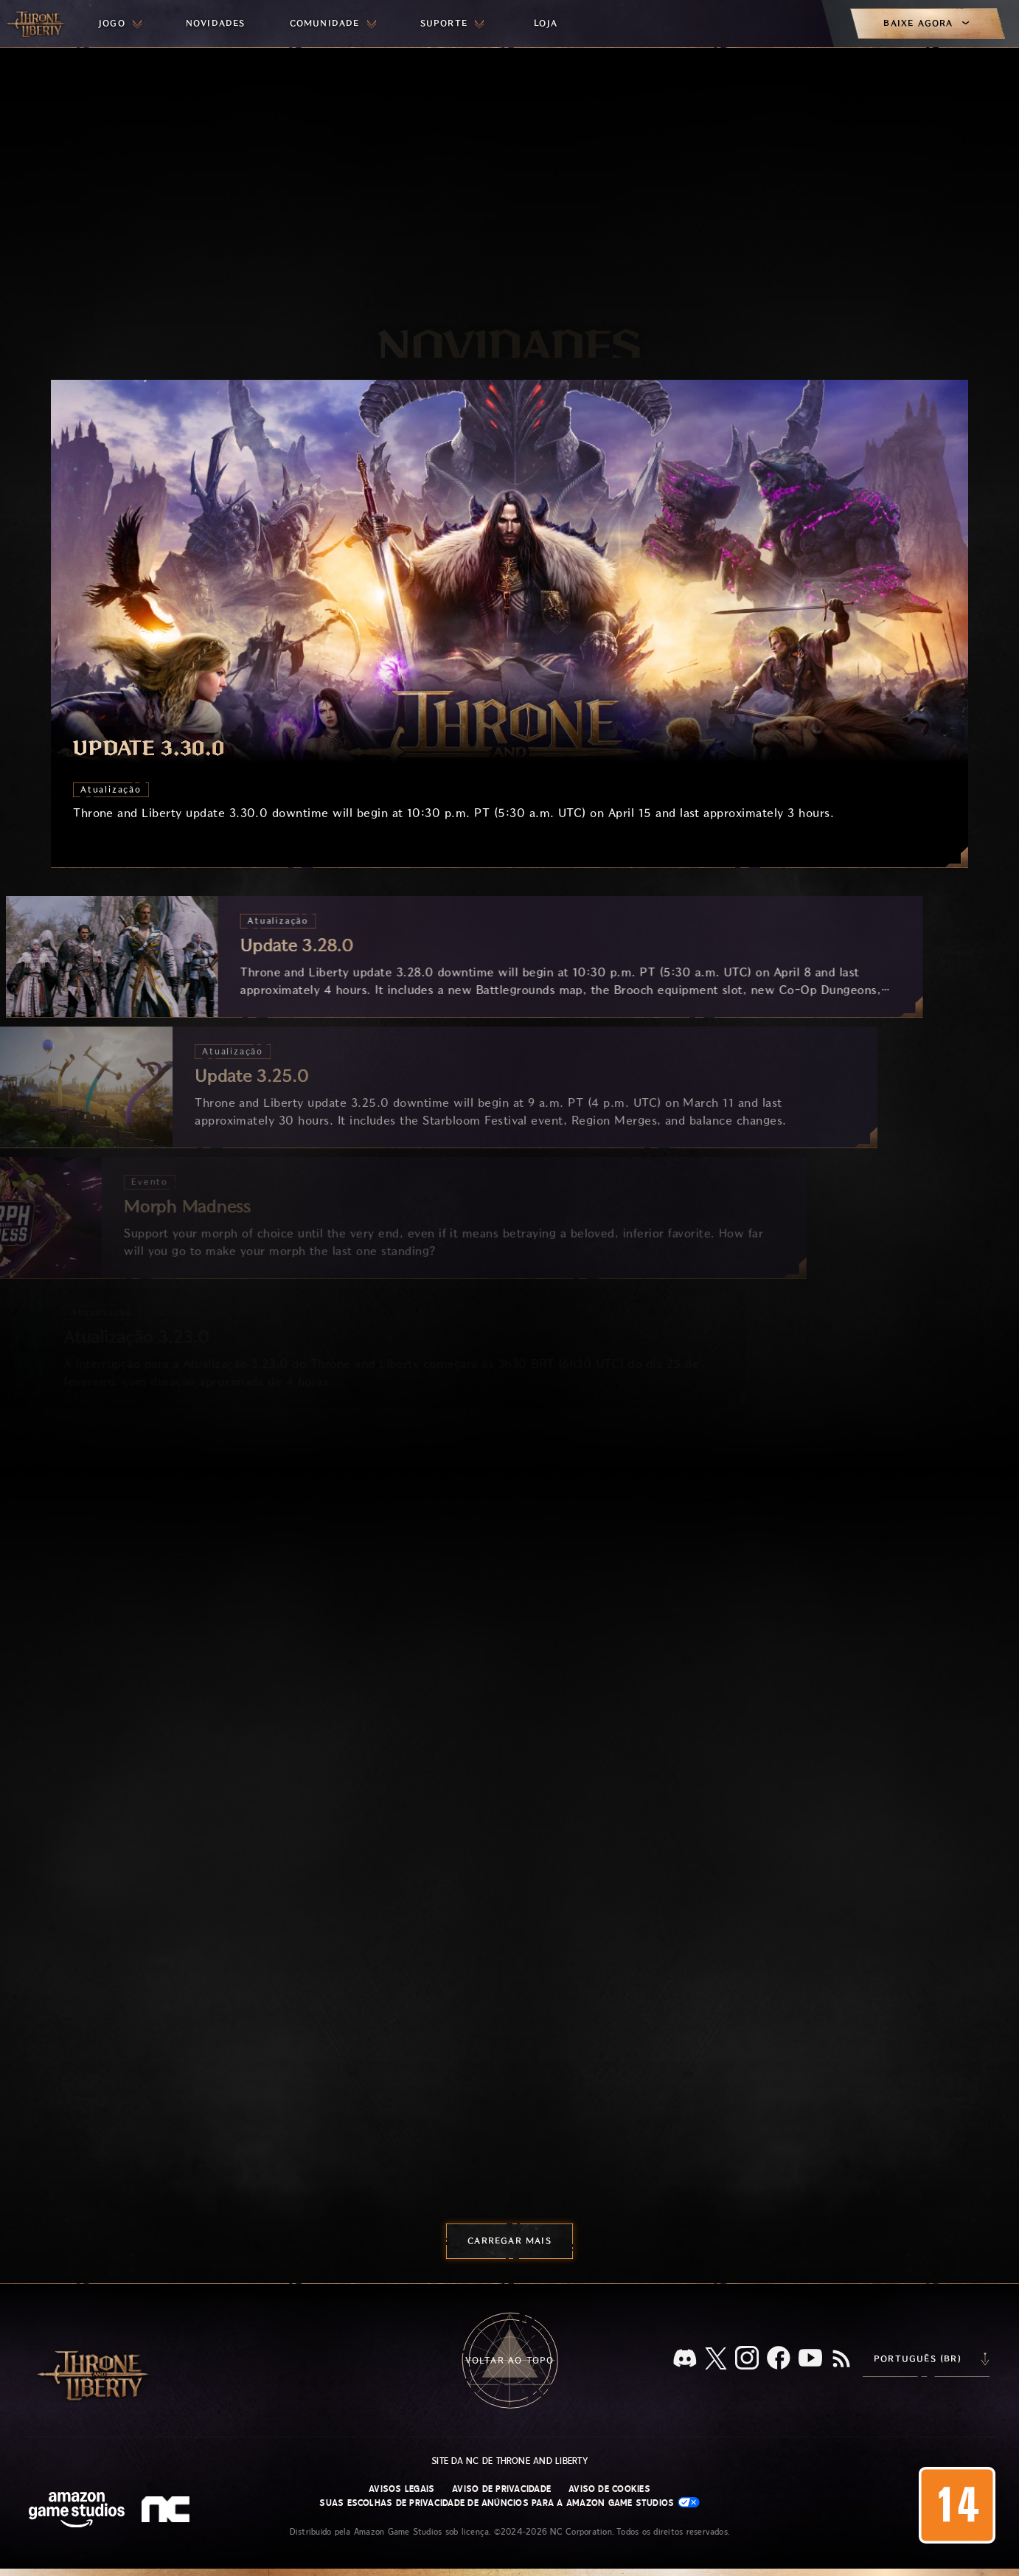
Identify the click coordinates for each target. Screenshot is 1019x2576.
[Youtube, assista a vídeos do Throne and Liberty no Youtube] (810, 2359)
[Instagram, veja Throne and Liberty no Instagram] (747, 2359)
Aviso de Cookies (609, 2489)
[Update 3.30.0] (509, 623)
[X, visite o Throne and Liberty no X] (716, 2359)
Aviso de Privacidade (501, 2489)
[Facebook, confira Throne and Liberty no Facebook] (778, 2359)
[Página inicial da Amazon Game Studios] (77, 2511)
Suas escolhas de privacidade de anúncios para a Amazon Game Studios (509, 2502)
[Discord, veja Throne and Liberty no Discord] (685, 2359)
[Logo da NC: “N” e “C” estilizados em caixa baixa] (168, 2511)
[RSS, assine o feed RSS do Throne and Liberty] (841, 2360)
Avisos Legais (401, 2489)
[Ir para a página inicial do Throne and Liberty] (37, 23)
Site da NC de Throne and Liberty (509, 2461)
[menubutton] (120, 23)
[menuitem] (120, 23)
